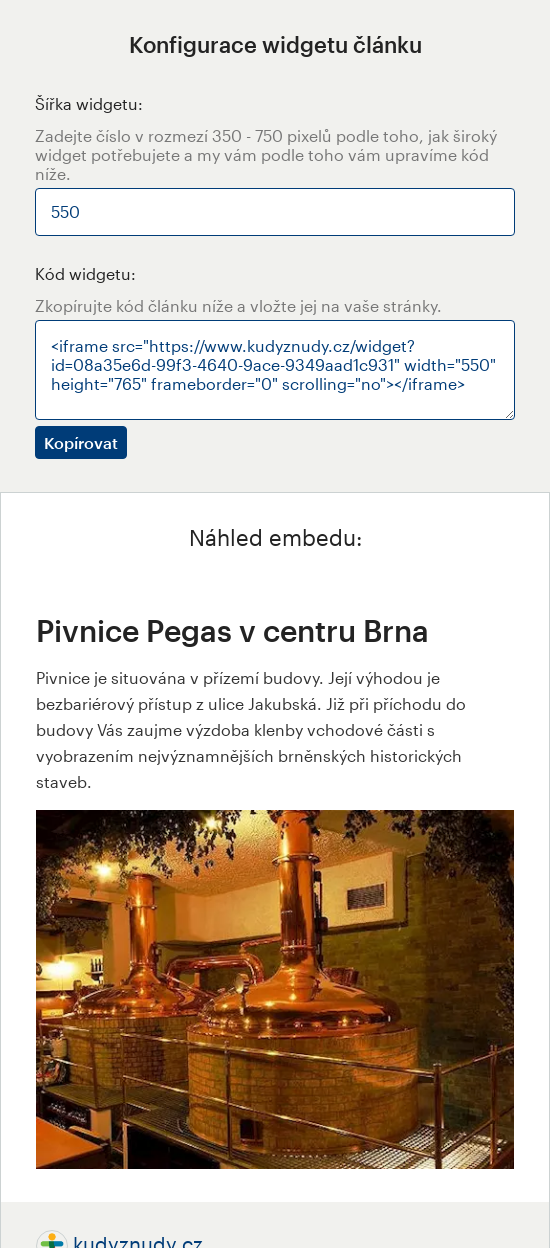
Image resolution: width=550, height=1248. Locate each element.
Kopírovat (81, 442)
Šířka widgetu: (89, 103)
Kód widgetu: (85, 273)
